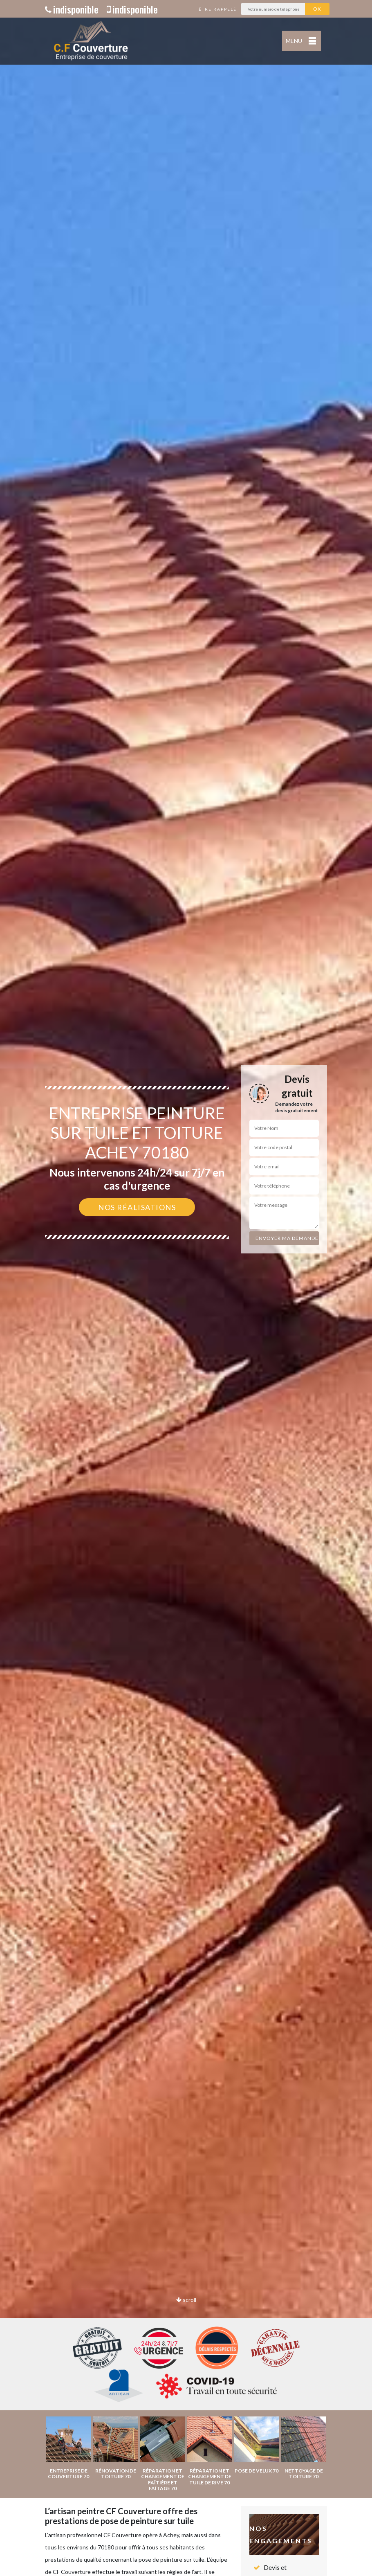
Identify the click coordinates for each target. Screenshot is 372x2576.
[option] (186, 1288)
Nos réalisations (137, 1207)
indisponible (72, 9)
